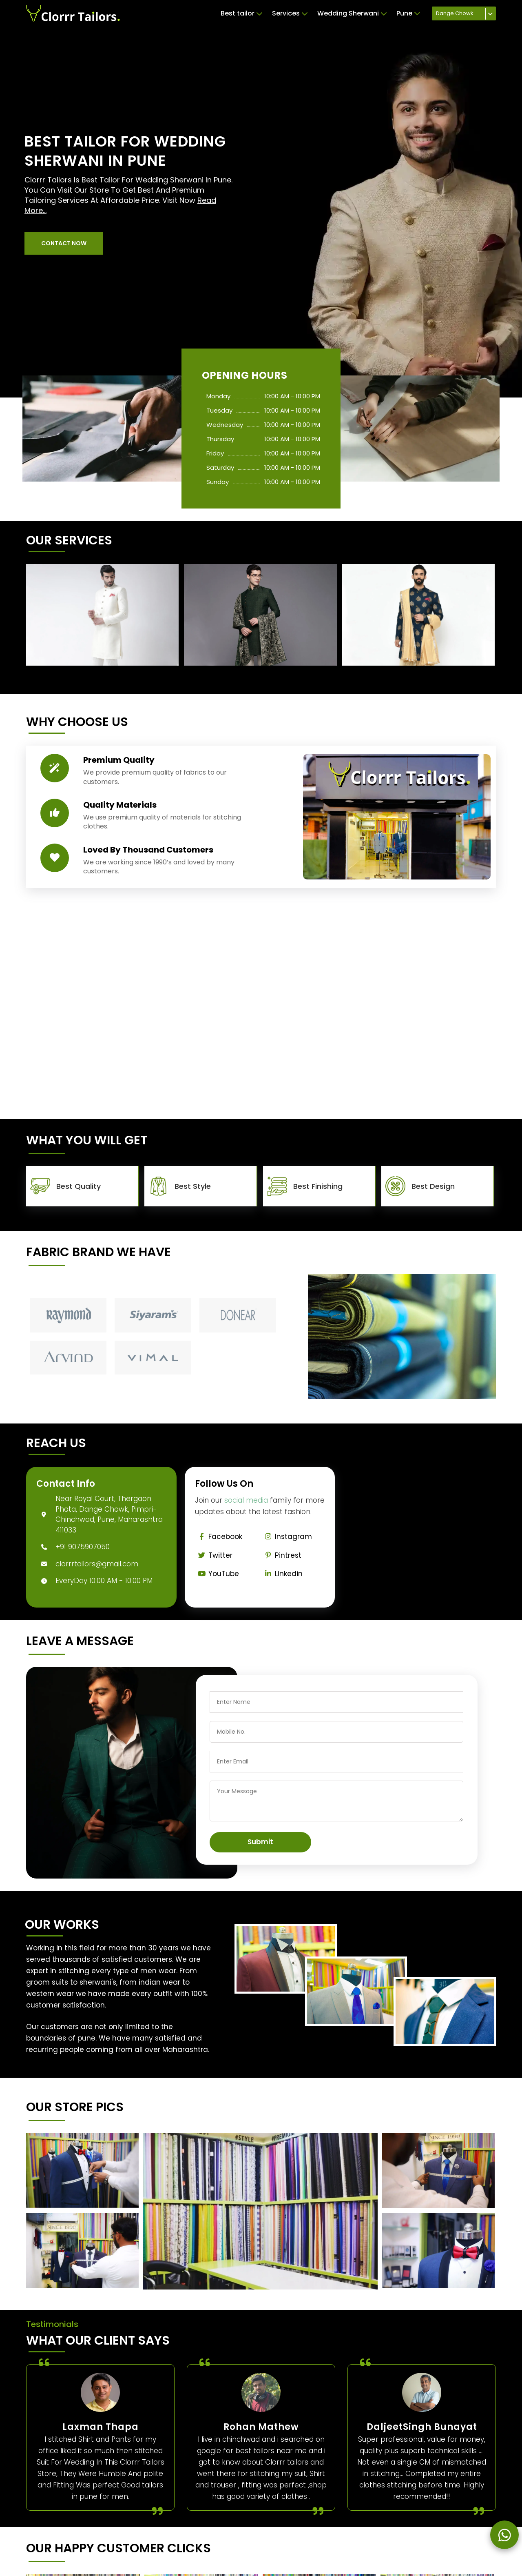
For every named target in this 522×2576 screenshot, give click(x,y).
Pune (408, 13)
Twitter (214, 1555)
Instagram (286, 1536)
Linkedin (282, 1574)
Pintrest (281, 1555)
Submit (260, 1842)
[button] (63, 243)
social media (246, 1500)
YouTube (217, 1574)
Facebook (219, 1536)
